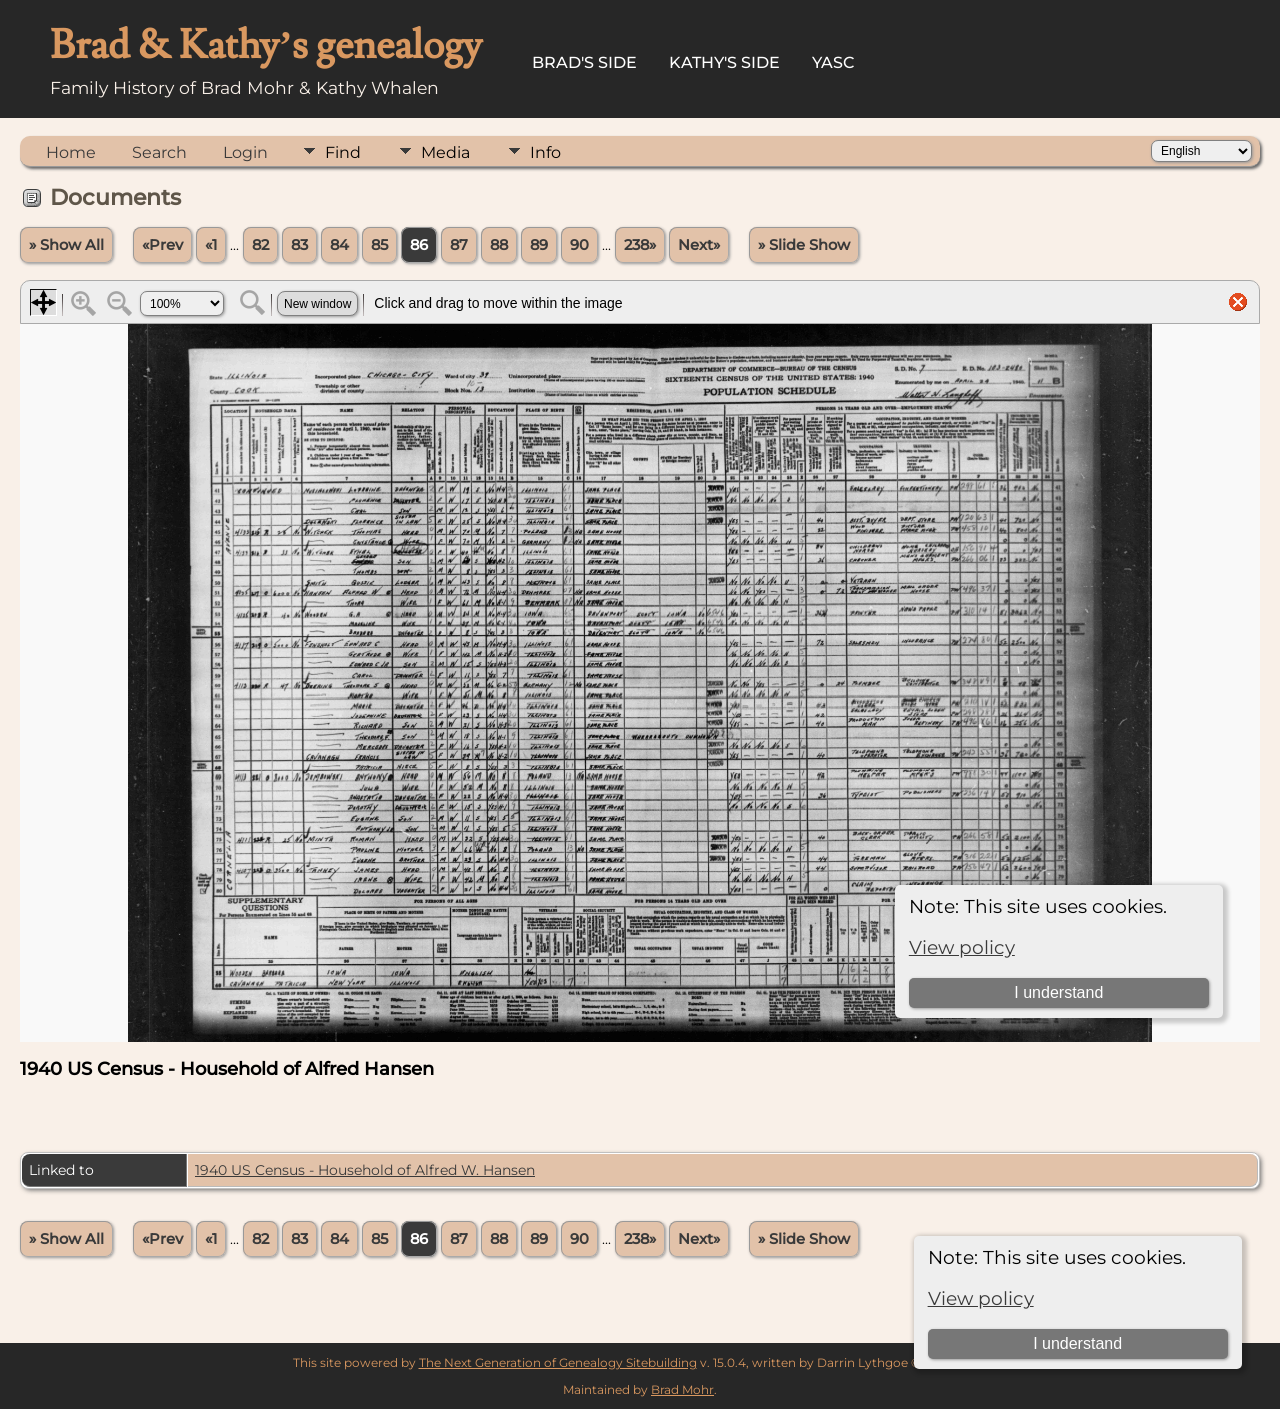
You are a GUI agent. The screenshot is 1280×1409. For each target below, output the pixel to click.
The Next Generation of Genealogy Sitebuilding (558, 1362)
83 (299, 245)
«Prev (162, 245)
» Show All (66, 245)
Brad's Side (584, 62)
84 (339, 245)
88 (499, 245)
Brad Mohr (682, 1389)
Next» (699, 245)
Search (159, 152)
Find (343, 152)
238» (640, 245)
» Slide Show (804, 245)
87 (459, 245)
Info (545, 152)
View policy (981, 1298)
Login (245, 152)
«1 (211, 245)
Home (71, 152)
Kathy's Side (724, 62)
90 (579, 245)
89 (539, 245)
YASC (833, 62)
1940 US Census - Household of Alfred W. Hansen (365, 1170)
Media (445, 152)
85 (379, 245)
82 (260, 245)
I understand (1077, 1343)
